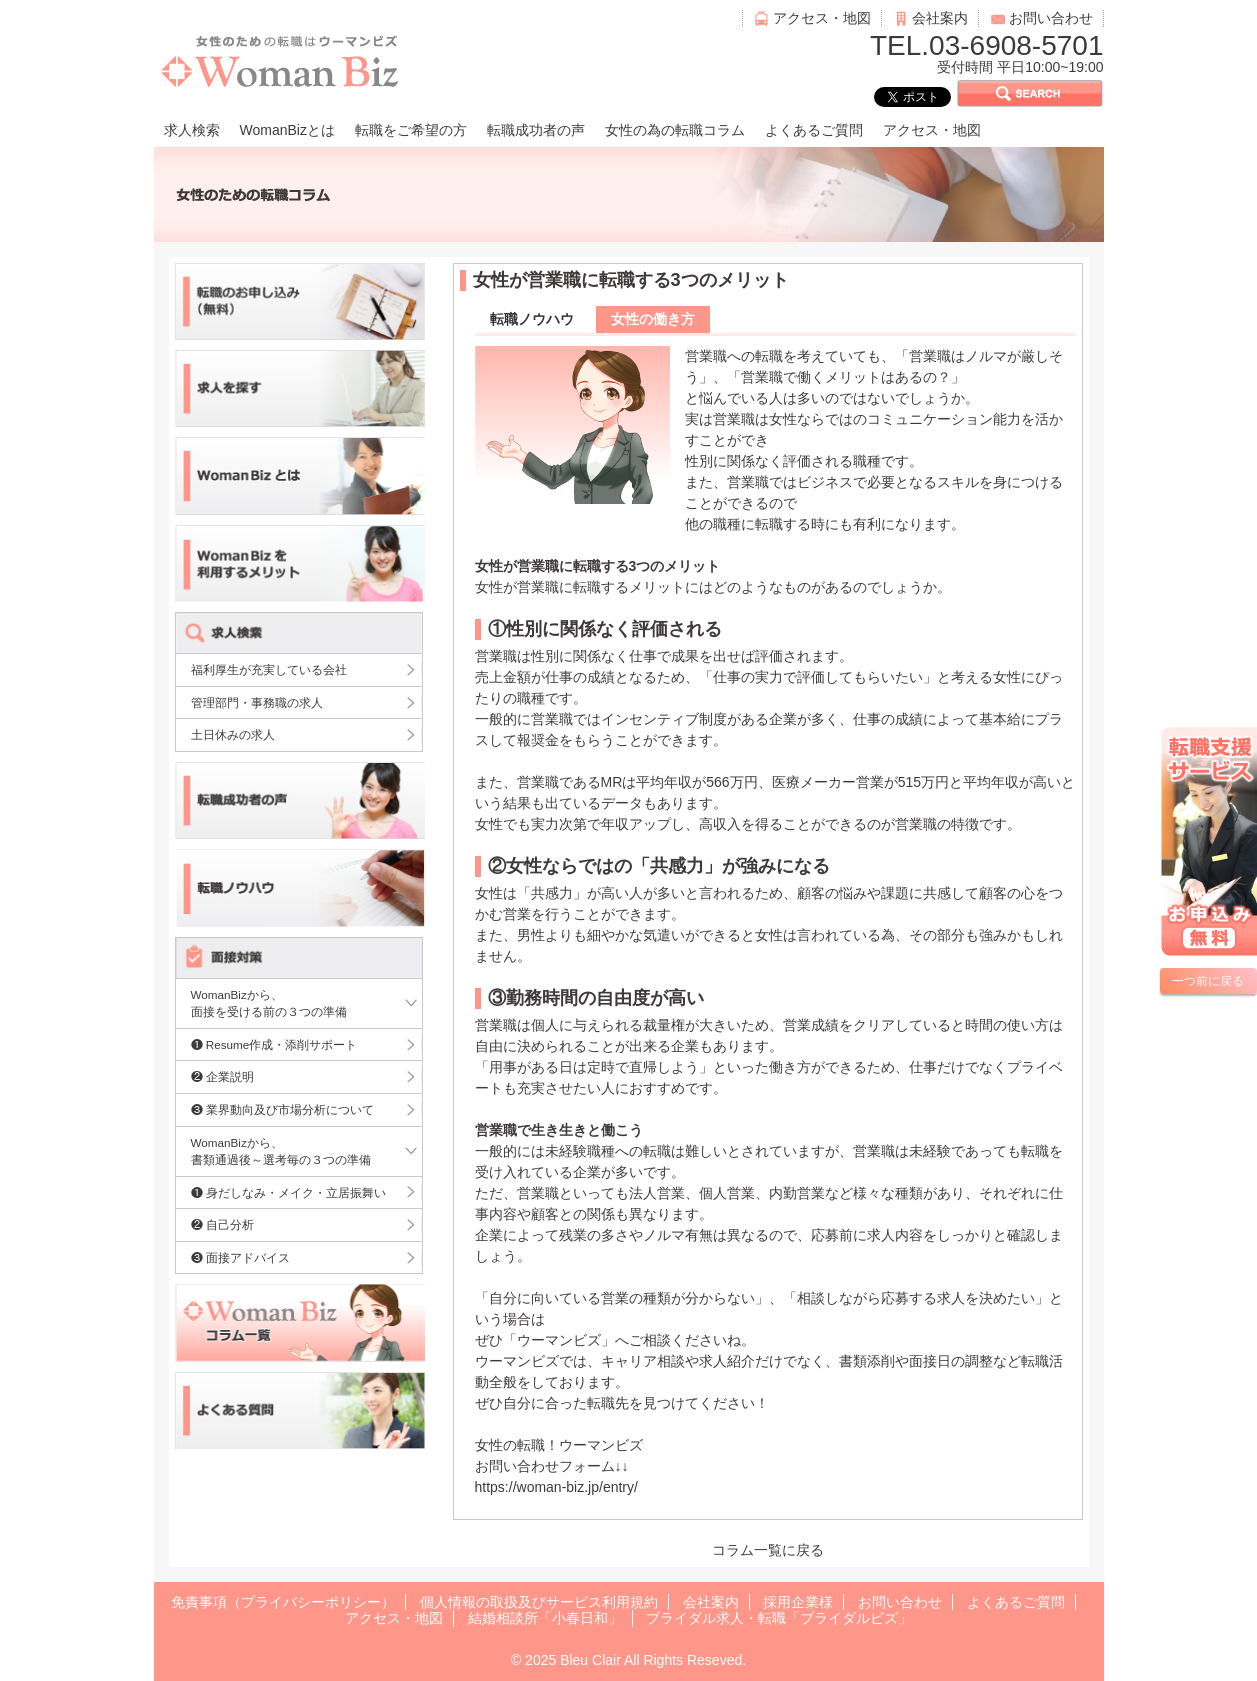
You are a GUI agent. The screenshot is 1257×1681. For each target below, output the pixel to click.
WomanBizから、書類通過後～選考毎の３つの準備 (281, 1151)
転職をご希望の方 (411, 130)
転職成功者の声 (536, 130)
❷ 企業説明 (222, 1076)
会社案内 (940, 18)
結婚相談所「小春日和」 (545, 1618)
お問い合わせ (1051, 18)
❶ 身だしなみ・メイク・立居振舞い (288, 1192)
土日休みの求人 (233, 734)
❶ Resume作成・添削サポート (274, 1044)
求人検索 (192, 130)
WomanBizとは (287, 130)
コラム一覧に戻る (768, 1550)
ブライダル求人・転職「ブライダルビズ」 (779, 1618)
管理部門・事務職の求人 (257, 702)
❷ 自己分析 (222, 1224)
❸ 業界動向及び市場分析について (282, 1109)
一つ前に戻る (1208, 981)
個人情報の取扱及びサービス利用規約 (539, 1602)
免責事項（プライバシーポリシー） (283, 1602)
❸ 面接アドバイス (240, 1257)
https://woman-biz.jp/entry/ (556, 1487)
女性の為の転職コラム (675, 130)
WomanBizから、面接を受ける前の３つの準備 (269, 1003)
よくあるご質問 (814, 130)
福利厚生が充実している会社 (269, 669)
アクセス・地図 (822, 18)
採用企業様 (798, 1602)
